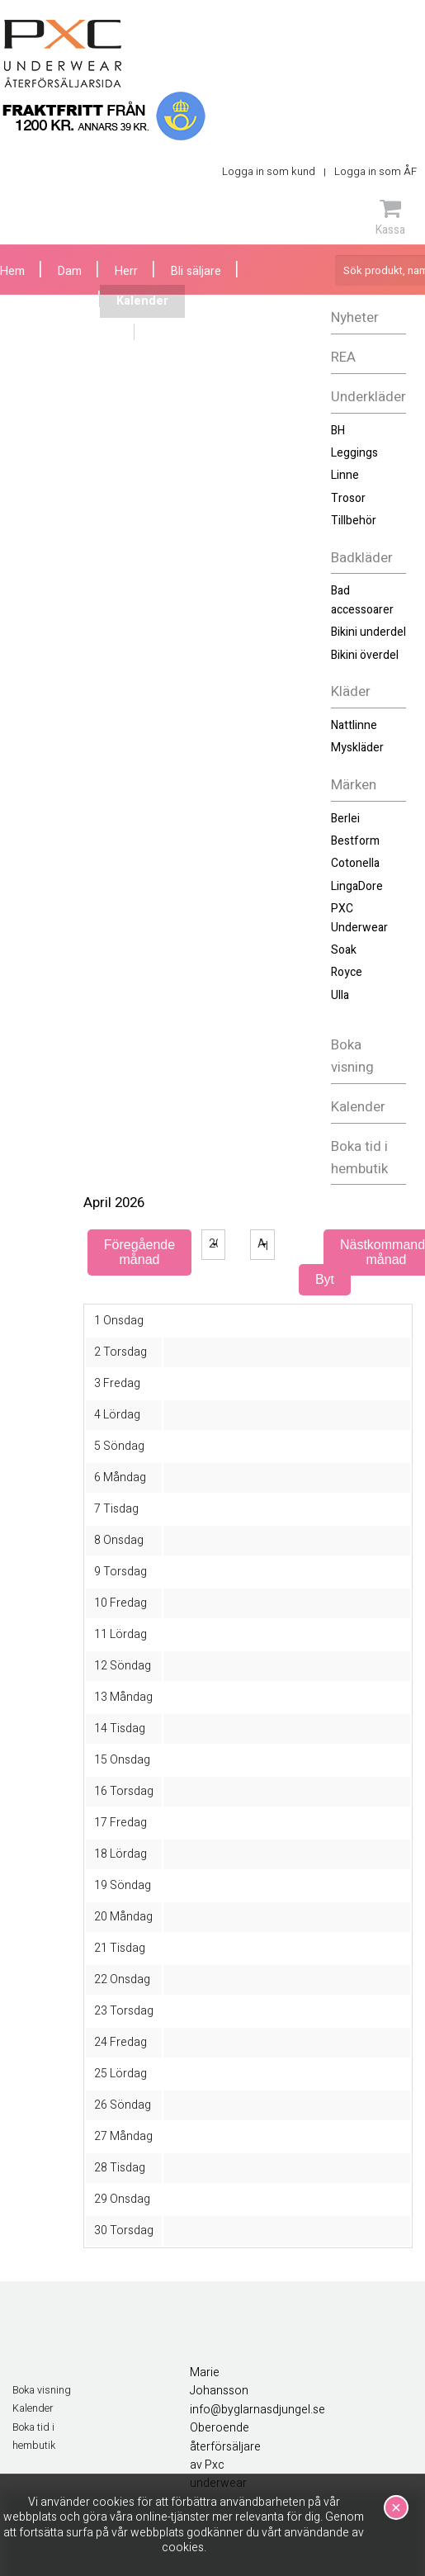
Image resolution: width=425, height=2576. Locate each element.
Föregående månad (139, 1252)
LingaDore (357, 886)
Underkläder (368, 396)
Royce (346, 972)
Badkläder (362, 557)
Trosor (348, 498)
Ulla (340, 995)
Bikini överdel (365, 655)
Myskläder (357, 747)
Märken (353, 784)
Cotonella (355, 863)
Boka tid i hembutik (359, 1157)
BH (338, 430)
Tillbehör (353, 520)
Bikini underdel (368, 632)
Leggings (354, 453)
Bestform (355, 841)
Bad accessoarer (362, 600)
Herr (126, 271)
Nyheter (355, 317)
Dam (70, 271)
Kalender (358, 1106)
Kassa (390, 217)
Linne (345, 475)
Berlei (345, 818)
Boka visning (352, 1056)
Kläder (351, 691)
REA (343, 357)
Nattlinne (354, 725)
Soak (344, 950)
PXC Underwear (359, 917)
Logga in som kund (268, 171)
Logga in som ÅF (375, 171)
